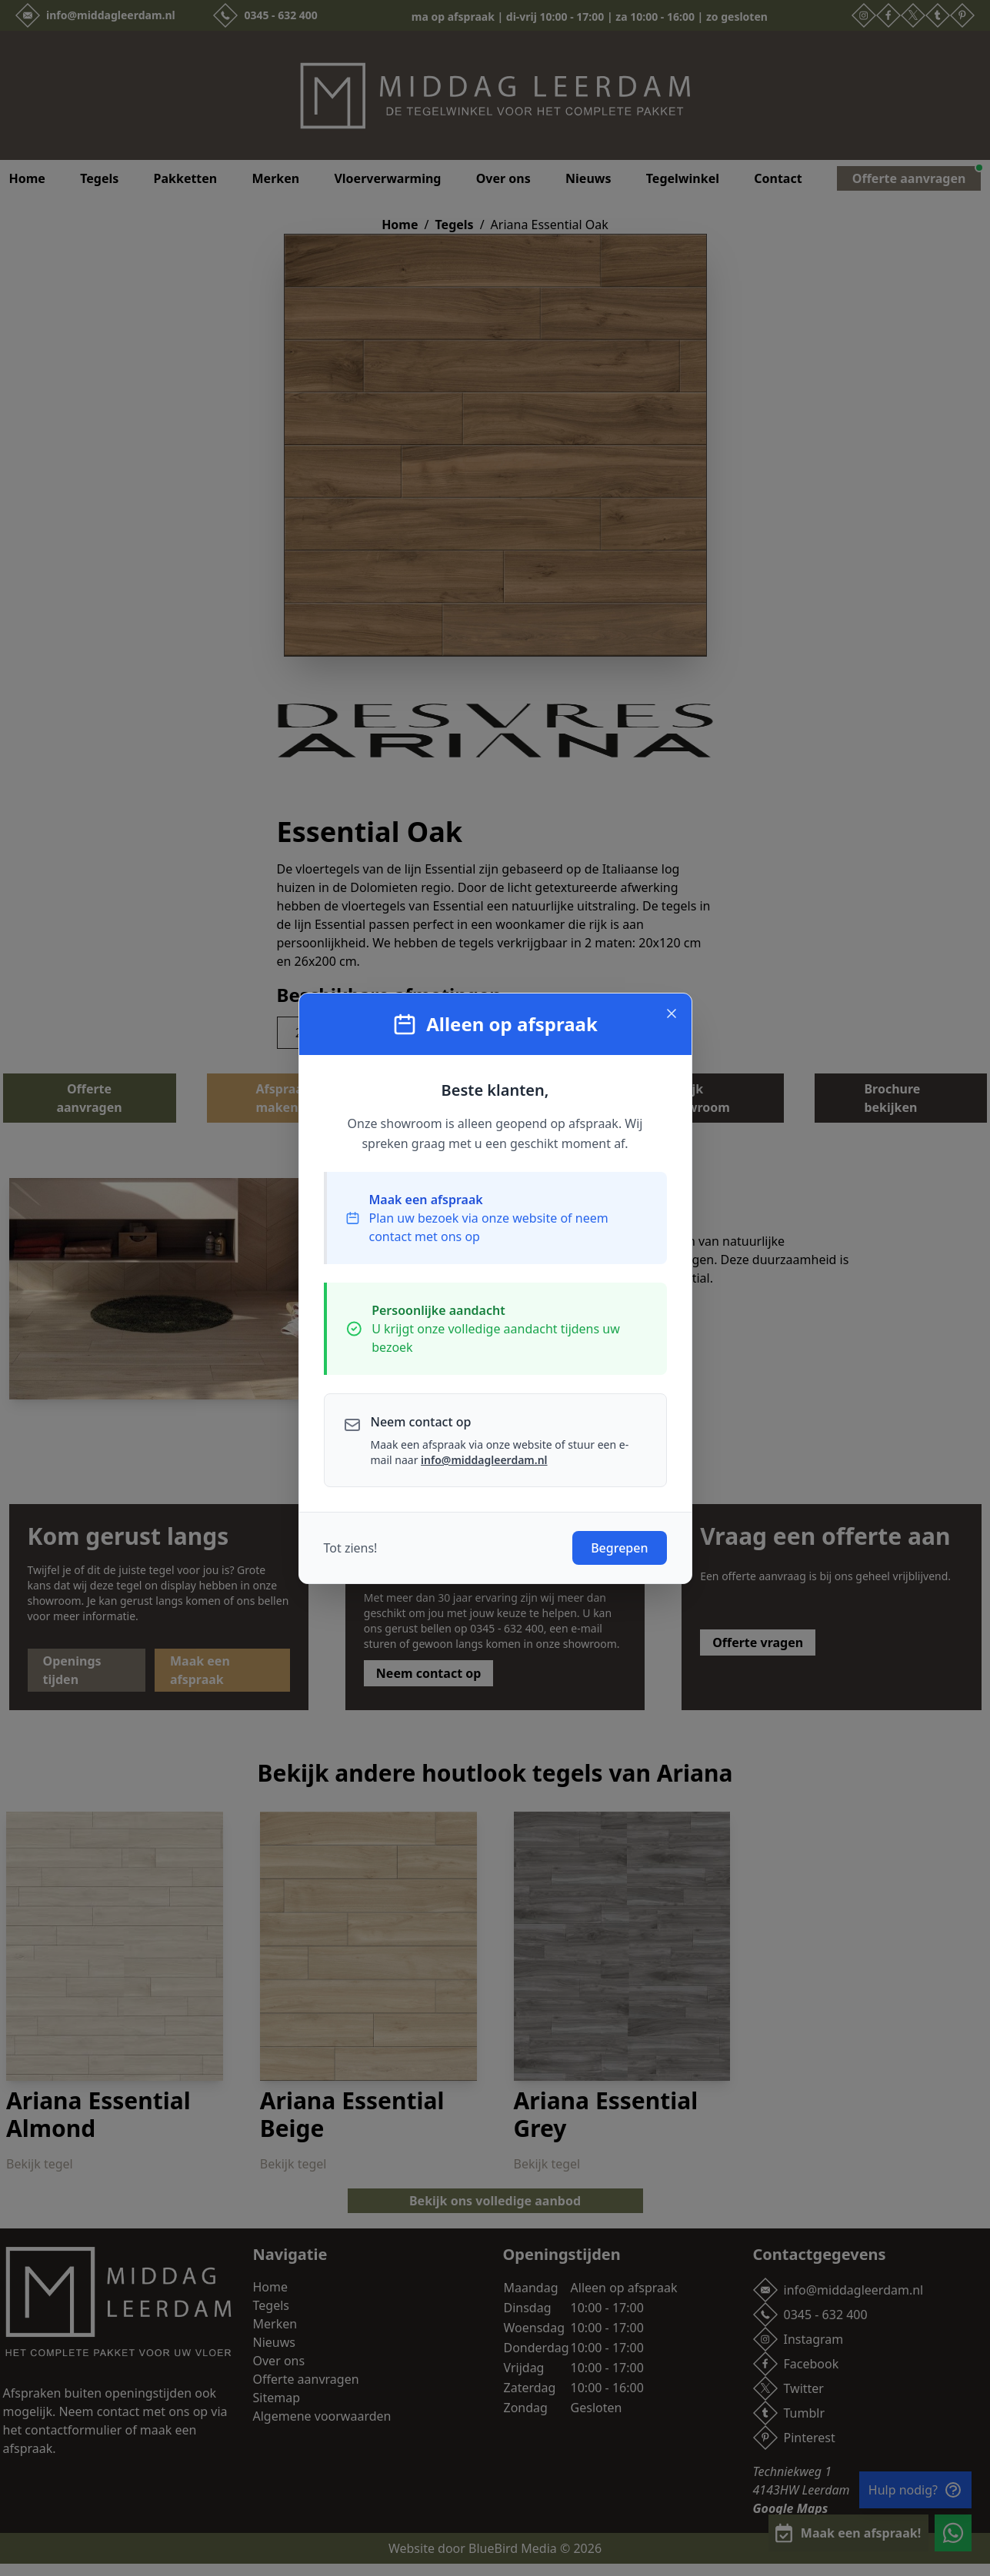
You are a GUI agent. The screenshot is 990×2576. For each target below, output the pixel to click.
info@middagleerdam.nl (484, 1460)
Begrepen (619, 1547)
